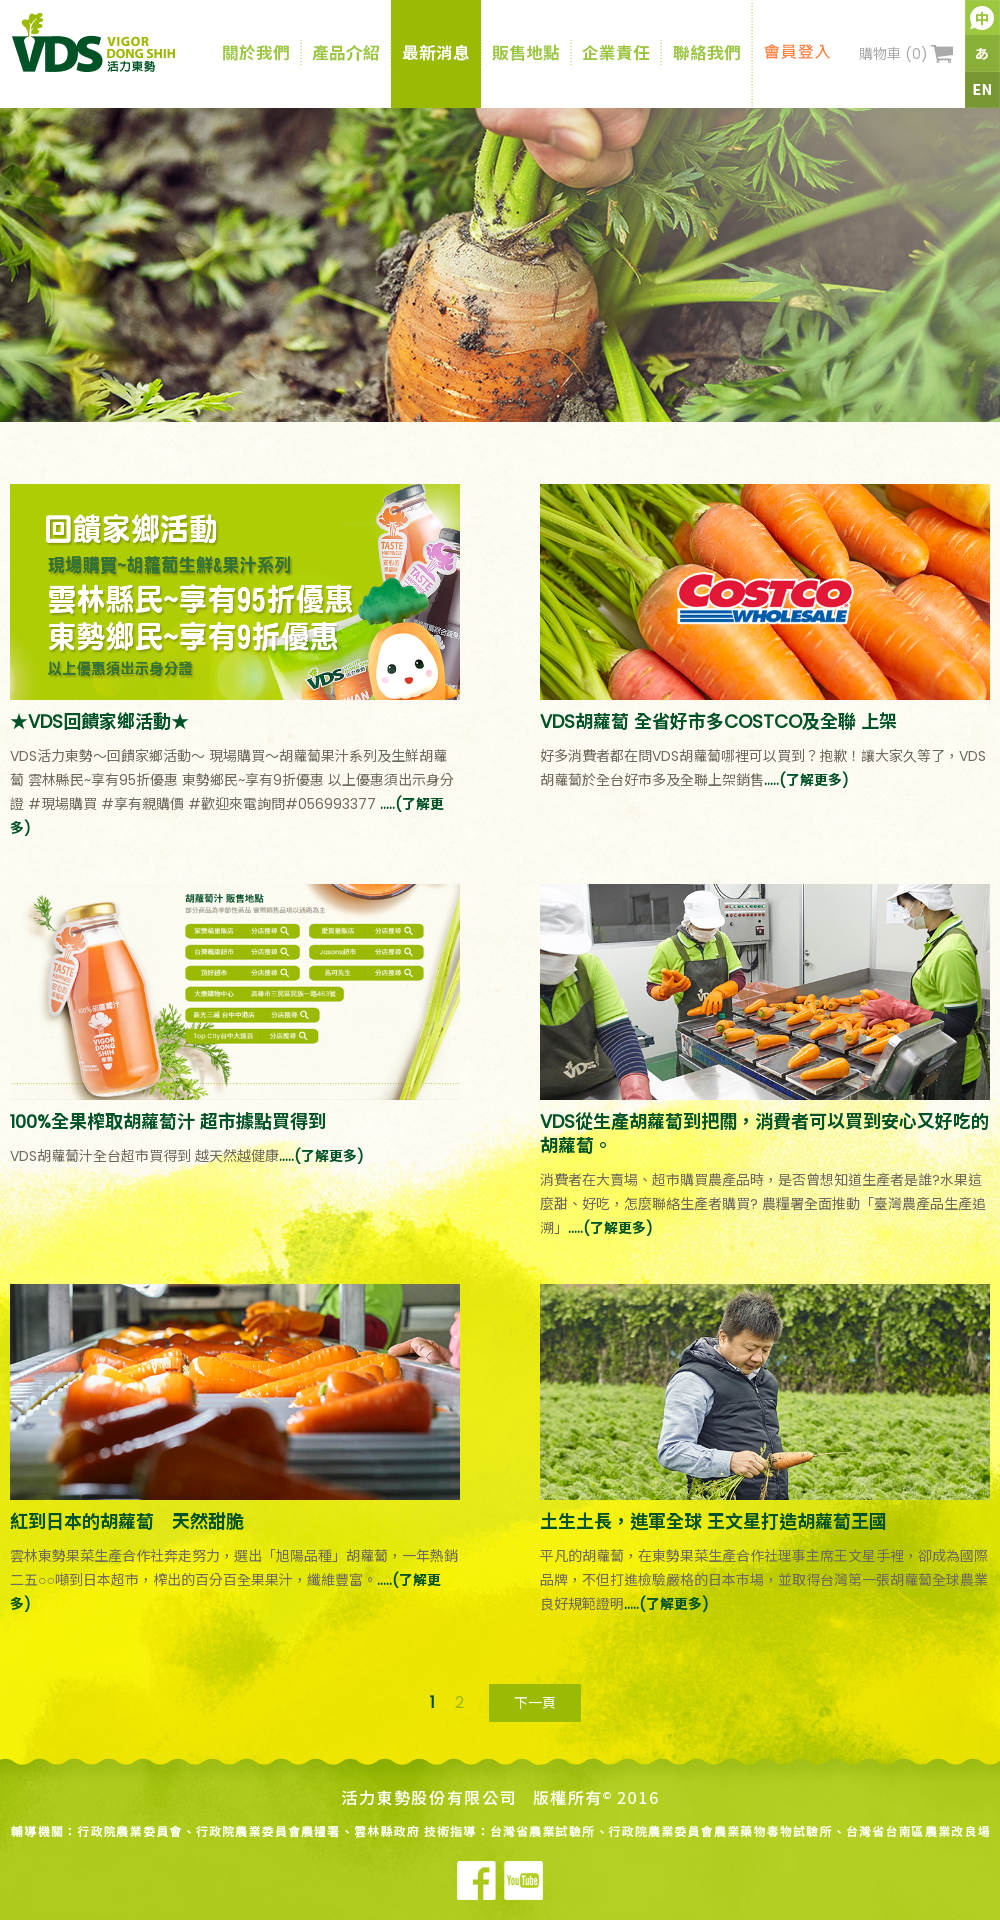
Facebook (476, 1880)
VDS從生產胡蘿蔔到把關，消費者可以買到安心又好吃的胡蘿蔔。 (764, 1133)
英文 (982, 90)
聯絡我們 (706, 54)
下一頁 (535, 1703)
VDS (113, 42)
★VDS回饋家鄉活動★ (99, 721)
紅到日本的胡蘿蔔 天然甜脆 (127, 1521)
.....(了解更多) (806, 780)
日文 (982, 54)
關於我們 (255, 54)
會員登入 (797, 54)
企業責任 (616, 54)
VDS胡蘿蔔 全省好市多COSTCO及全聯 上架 (718, 721)
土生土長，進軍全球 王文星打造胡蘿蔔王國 (713, 1521)
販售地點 (526, 54)
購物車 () (893, 54)
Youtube (523, 1880)
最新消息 (436, 54)
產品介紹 (346, 54)
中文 (982, 18)
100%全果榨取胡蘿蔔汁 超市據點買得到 (168, 1121)
